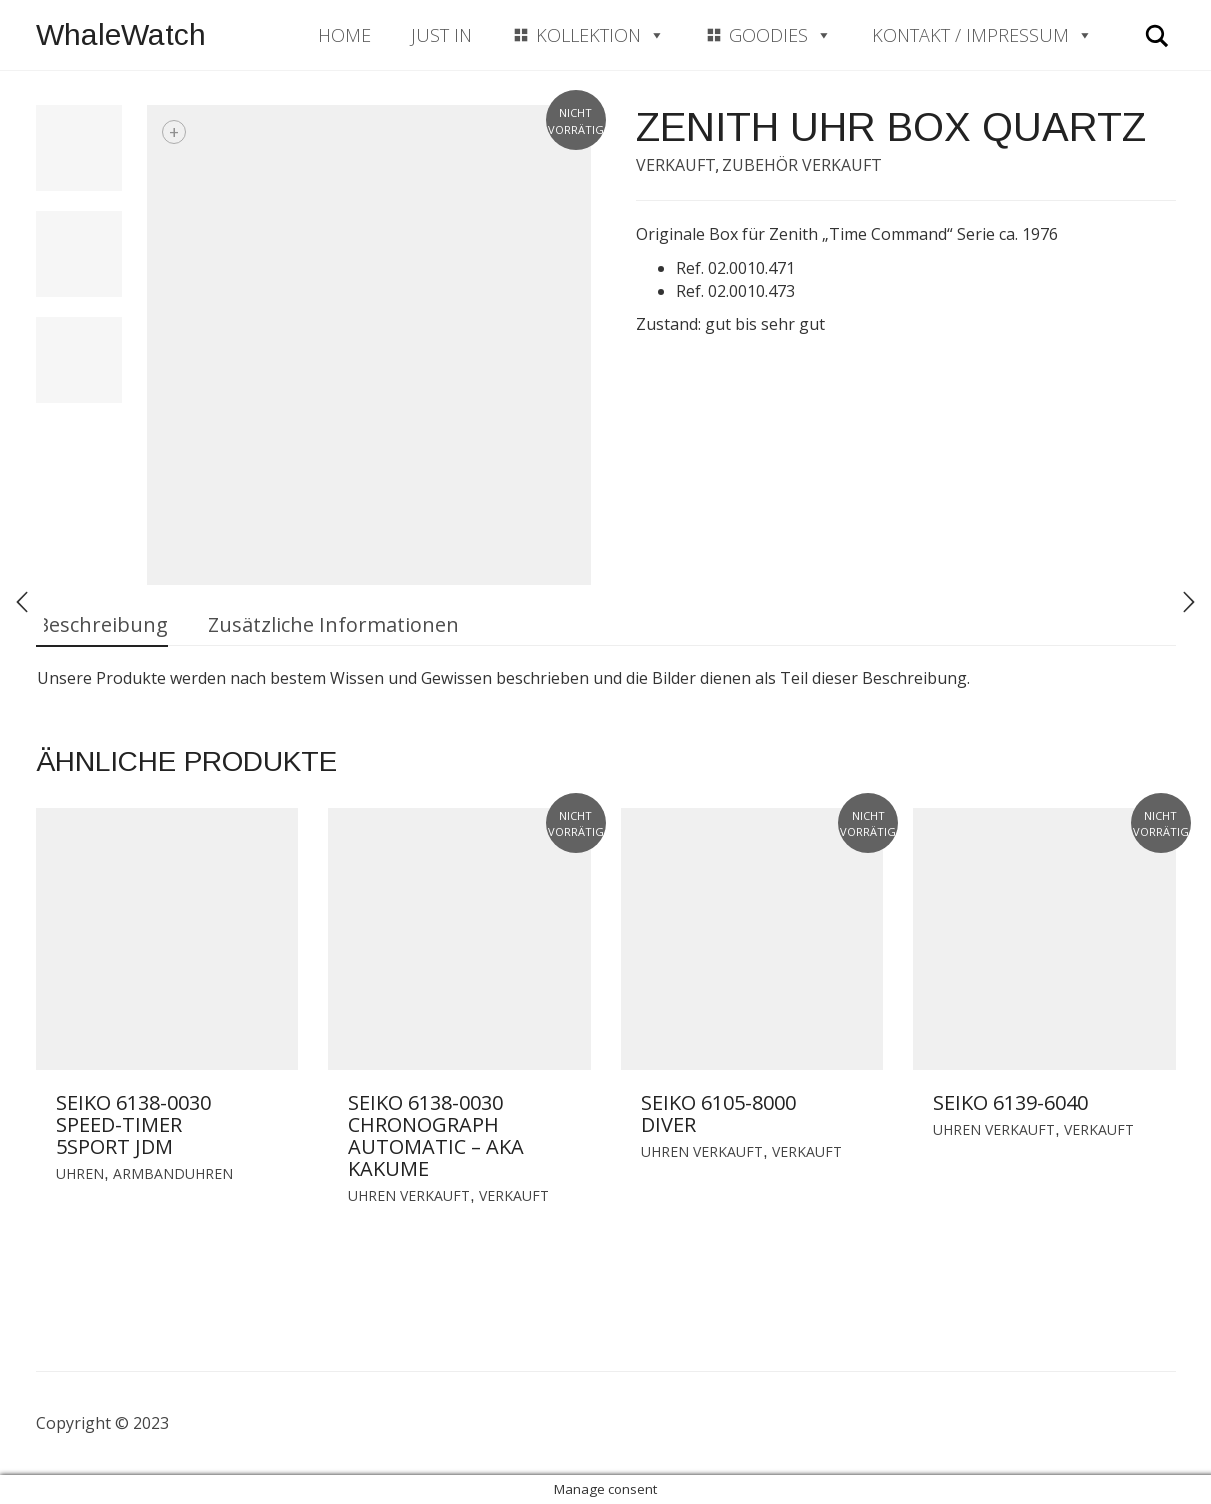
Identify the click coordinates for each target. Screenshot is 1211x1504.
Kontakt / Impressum (982, 35)
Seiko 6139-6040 (1010, 1102)
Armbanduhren (173, 1173)
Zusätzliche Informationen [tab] (333, 624)
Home (344, 35)
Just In (441, 35)
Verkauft (676, 165)
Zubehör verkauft (802, 165)
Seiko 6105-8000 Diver (718, 1113)
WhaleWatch (121, 34)
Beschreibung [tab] (102, 624)
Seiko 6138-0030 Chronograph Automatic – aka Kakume (436, 1135)
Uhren (80, 1173)
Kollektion (600, 35)
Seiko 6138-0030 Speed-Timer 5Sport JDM (133, 1124)
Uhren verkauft (409, 1195)
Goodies (780, 35)
